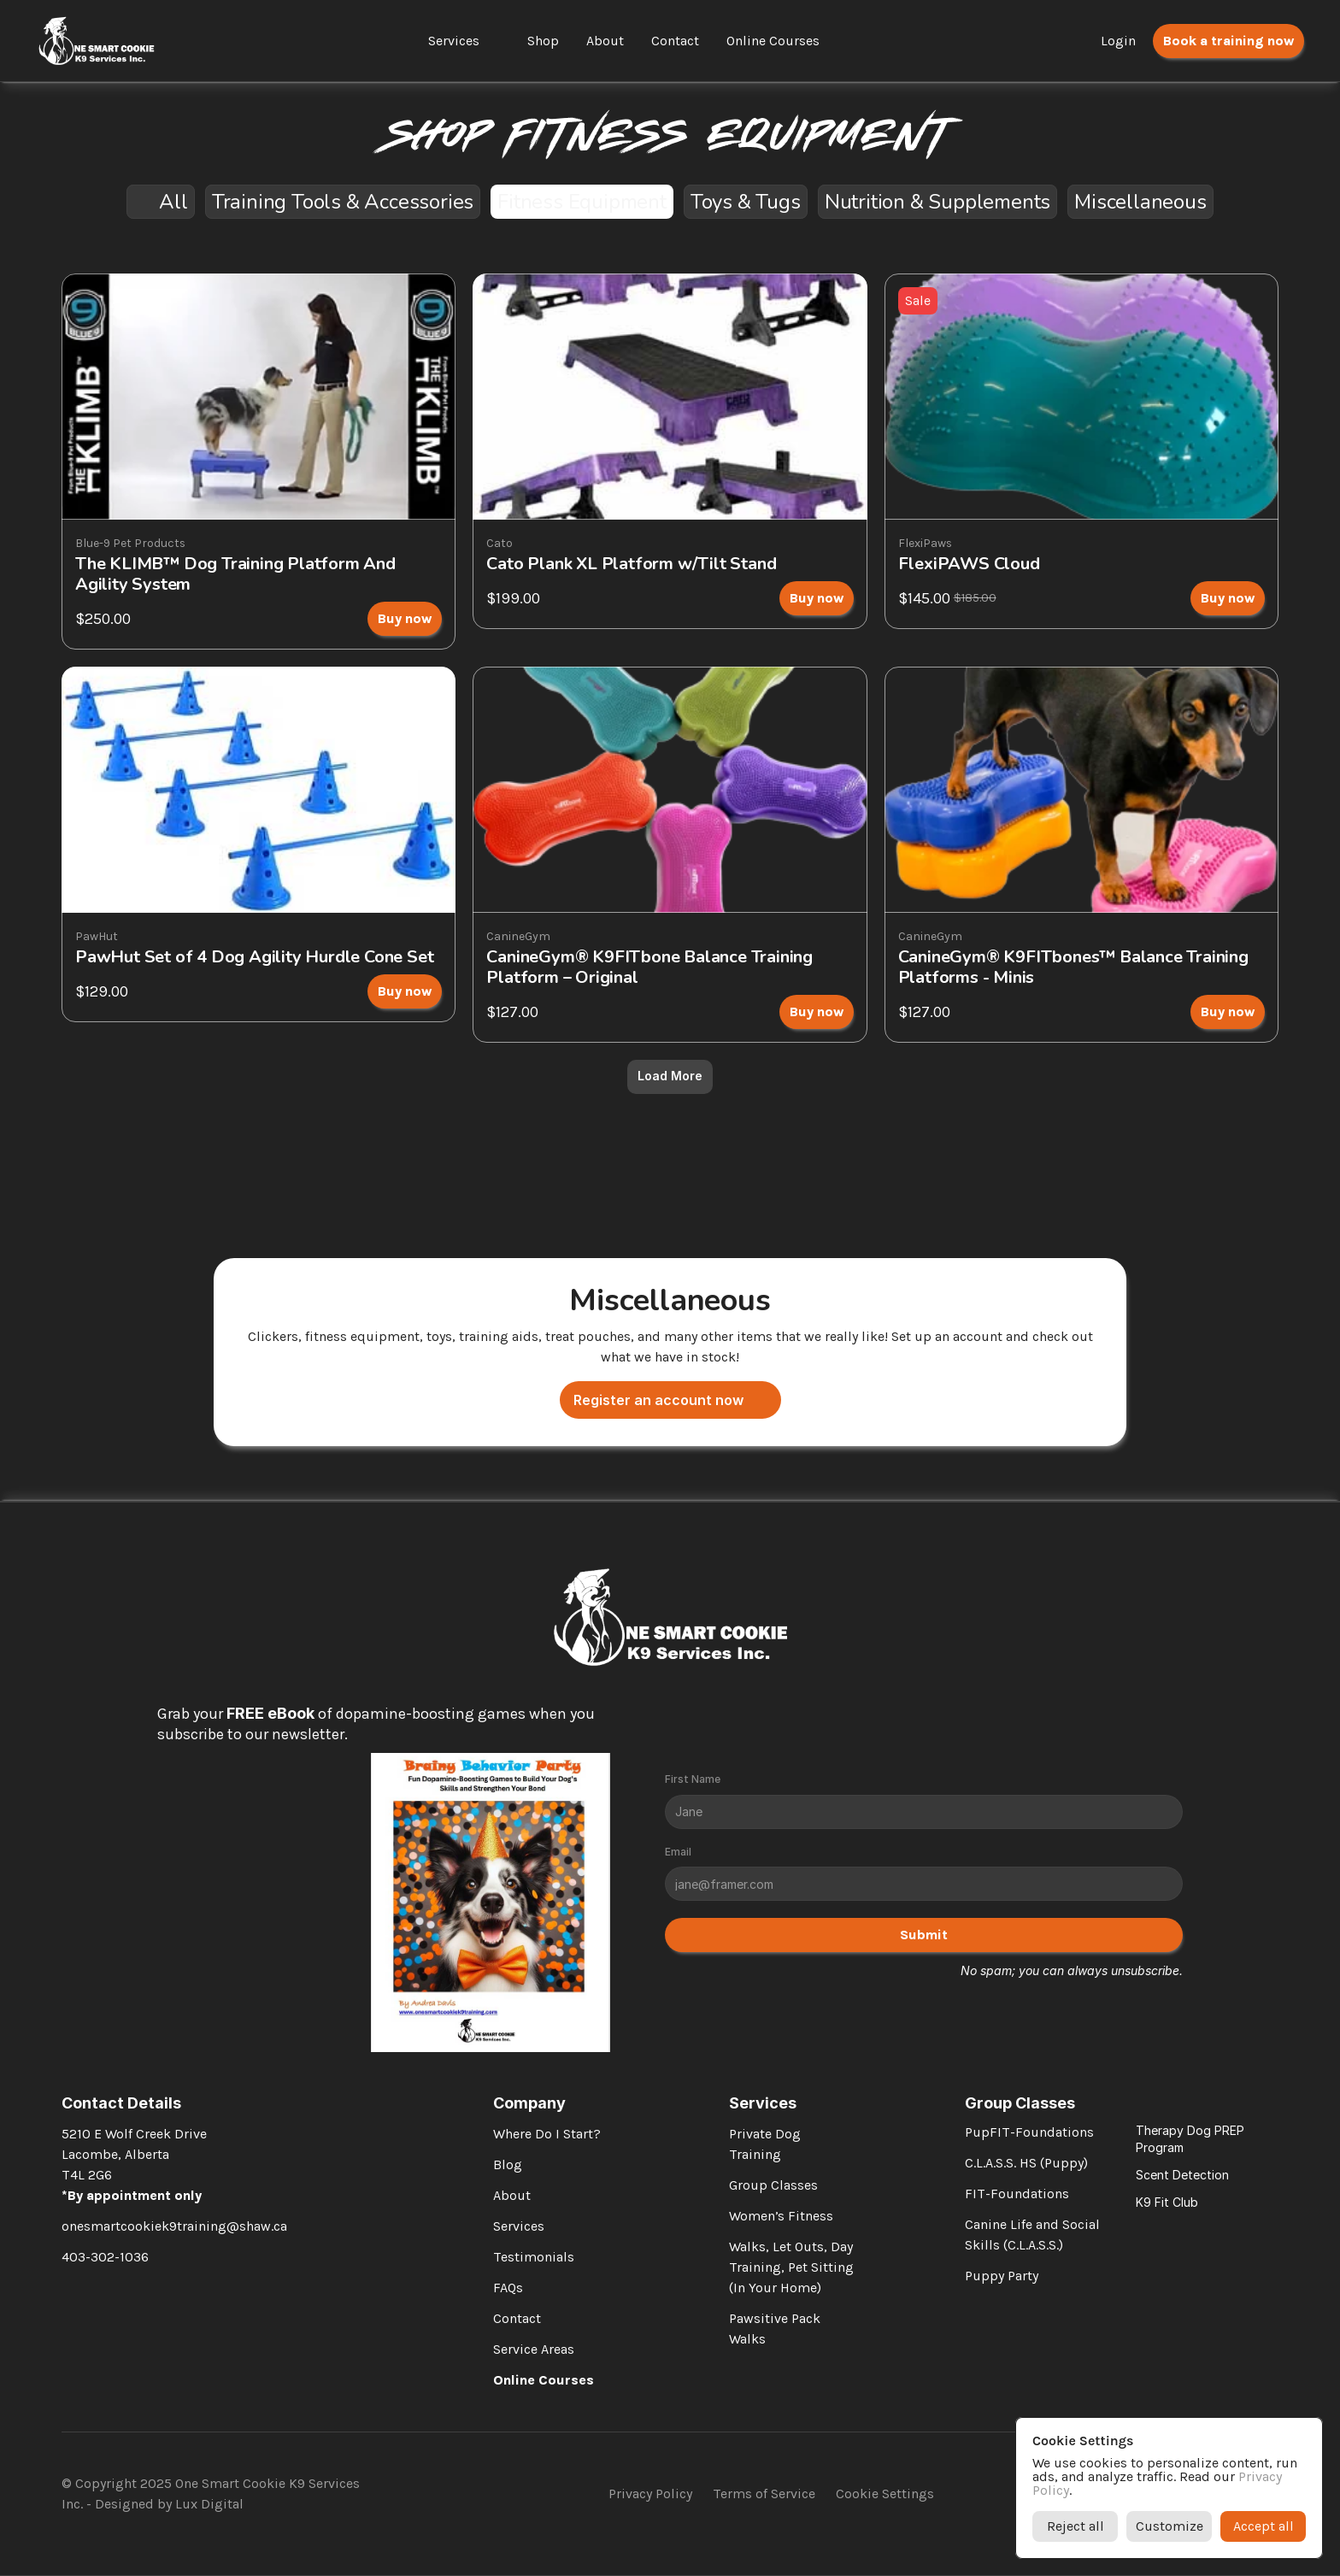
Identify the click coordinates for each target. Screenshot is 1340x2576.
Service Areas (533, 2349)
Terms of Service (764, 2493)
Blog (507, 2164)
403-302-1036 (105, 2257)
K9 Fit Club (1167, 2202)
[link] (258, 461)
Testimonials (533, 2257)
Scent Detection (1182, 2174)
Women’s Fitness (781, 2216)
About (512, 2195)
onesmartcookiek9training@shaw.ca (174, 2226)
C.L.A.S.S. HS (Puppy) (1026, 2163)
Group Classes (773, 2185)
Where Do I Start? (547, 2134)
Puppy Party (1001, 2275)
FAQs (508, 2287)
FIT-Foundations (1017, 2193)
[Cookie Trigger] (885, 2494)
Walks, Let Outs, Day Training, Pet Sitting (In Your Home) (793, 2267)
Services (453, 40)
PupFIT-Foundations (1029, 2132)
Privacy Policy (650, 2493)
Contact (517, 2318)
